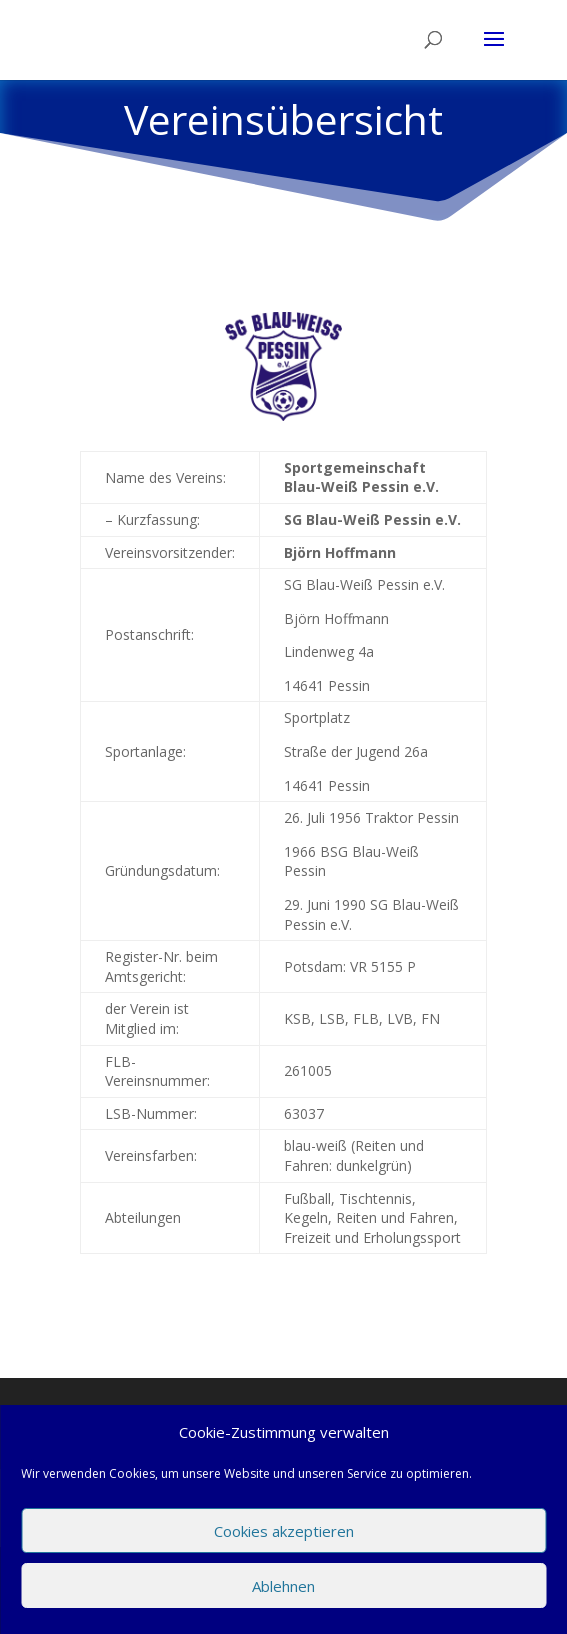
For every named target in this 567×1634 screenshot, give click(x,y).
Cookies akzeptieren (284, 1531)
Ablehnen (283, 1586)
